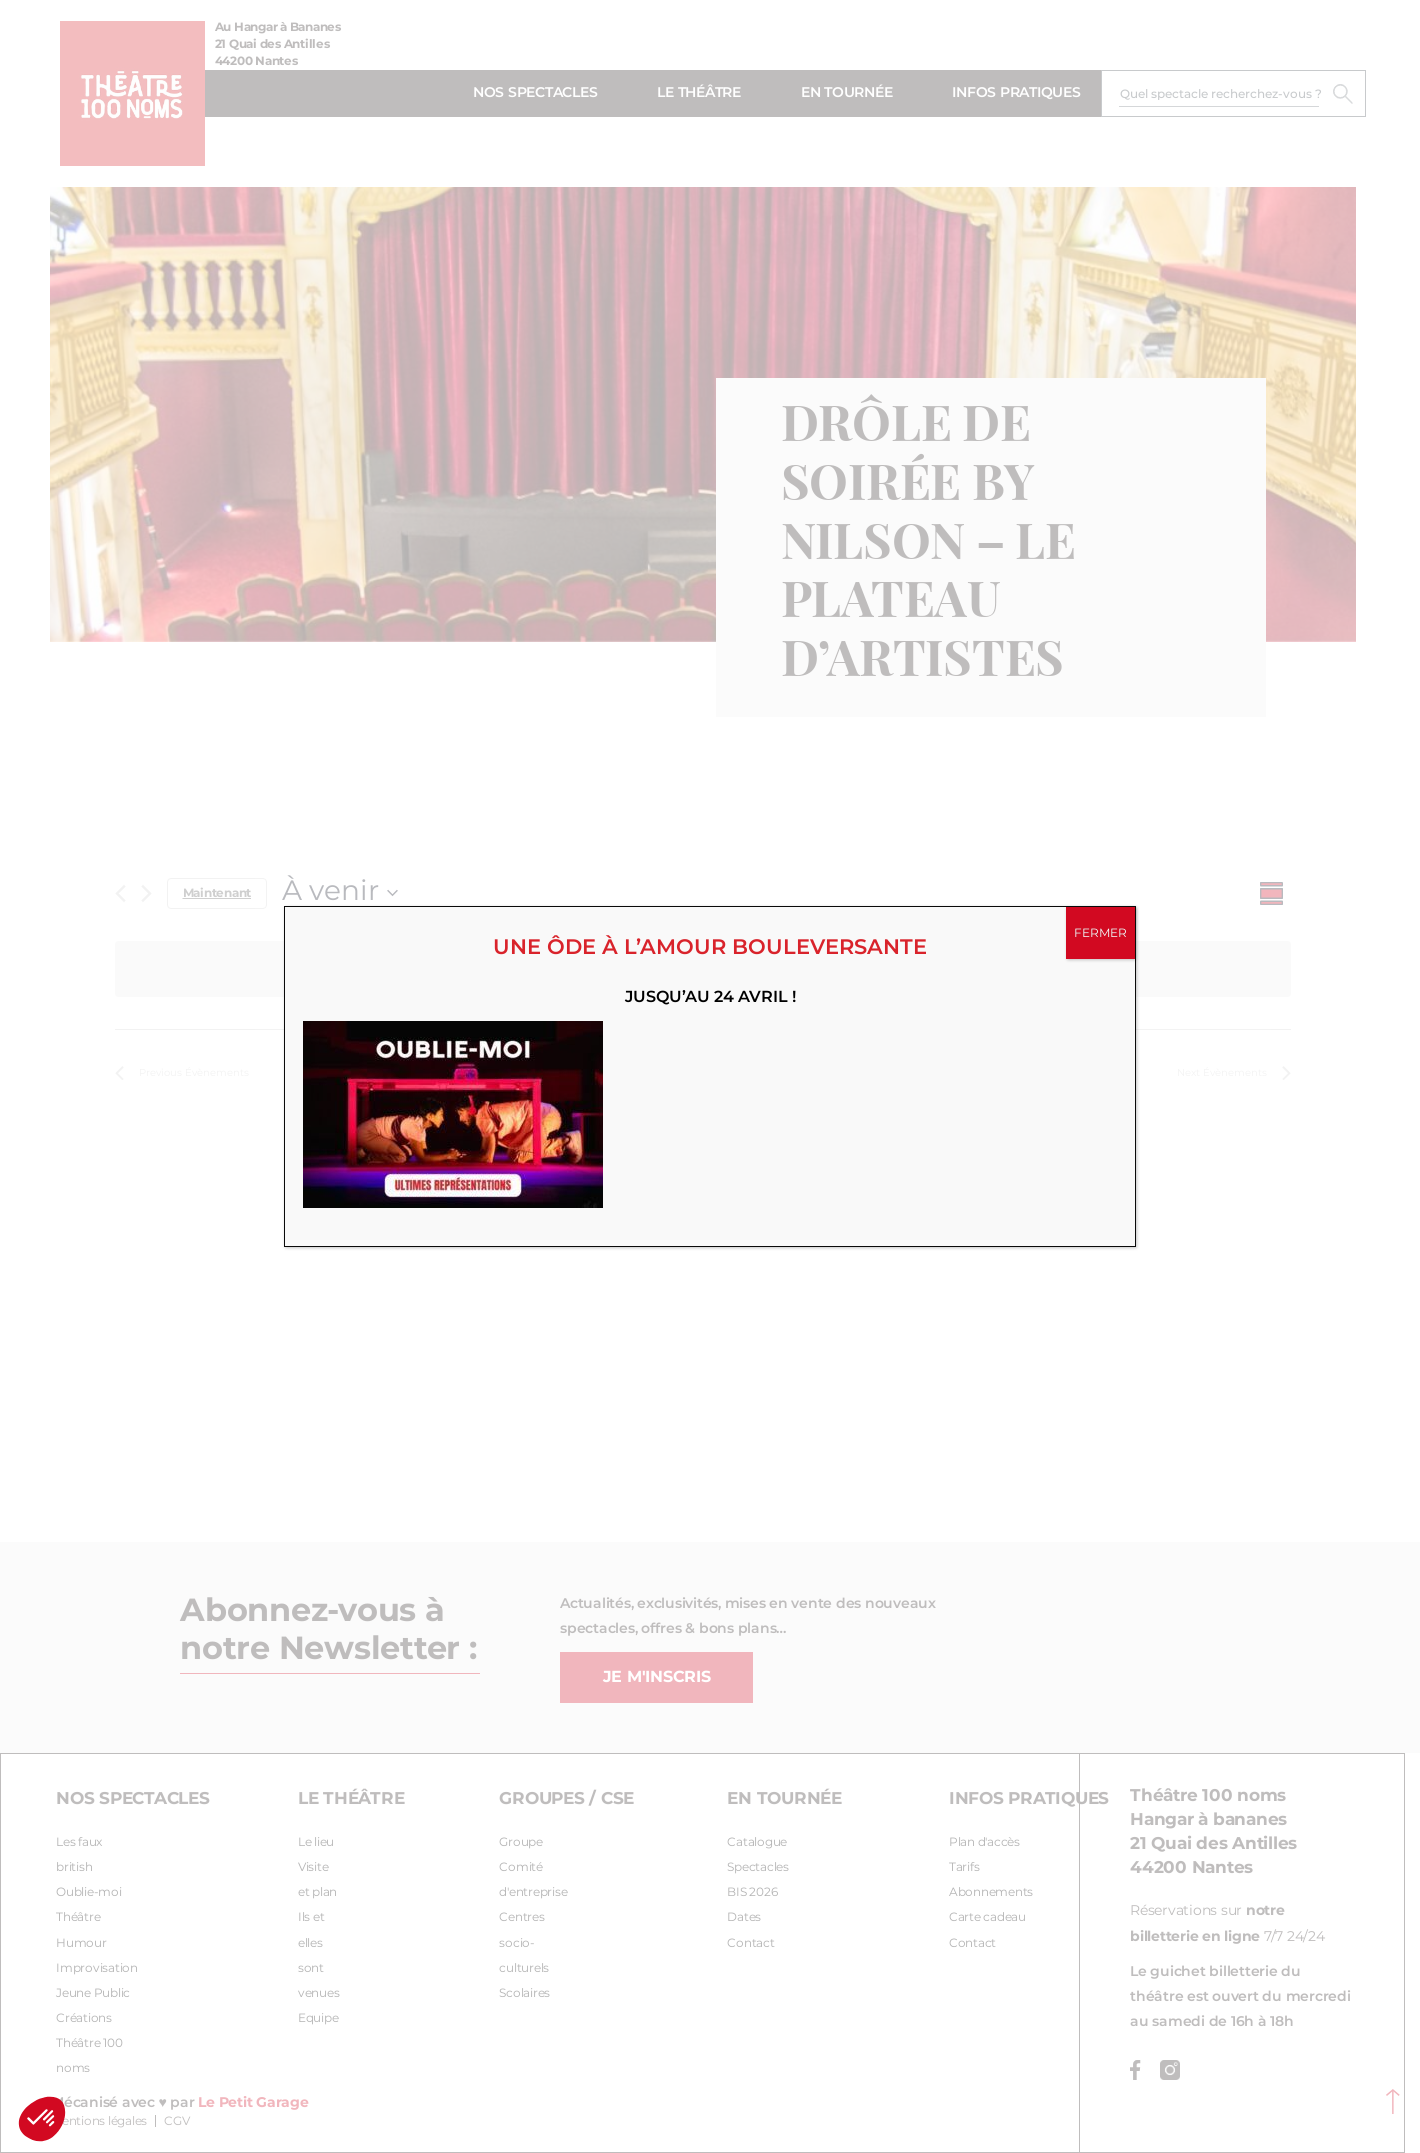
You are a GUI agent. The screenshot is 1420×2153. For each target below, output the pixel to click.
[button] (42, 2119)
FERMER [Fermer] (1100, 933)
